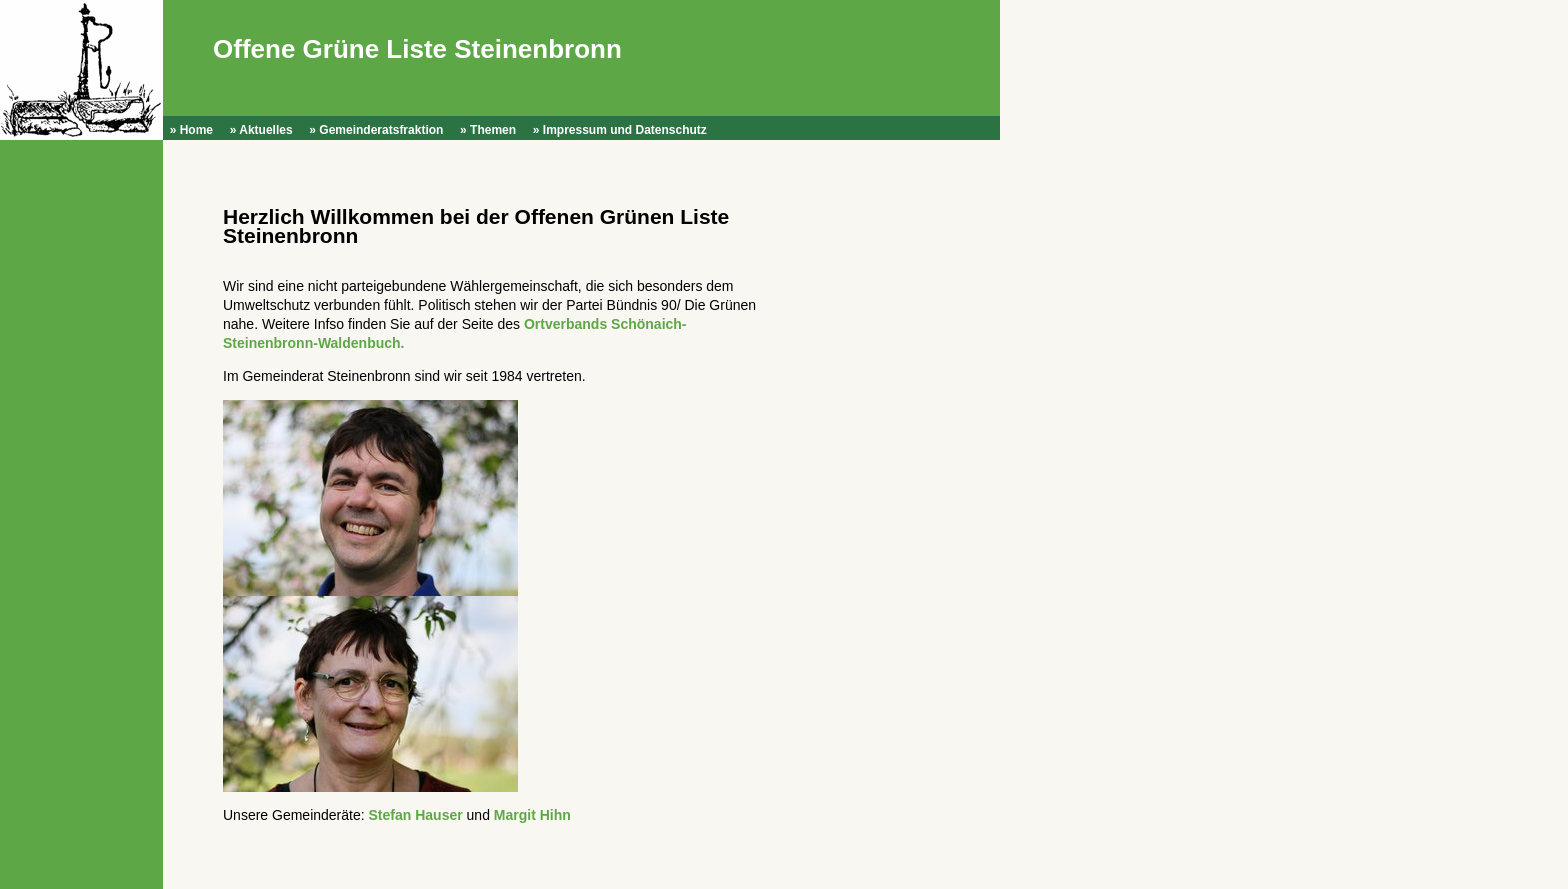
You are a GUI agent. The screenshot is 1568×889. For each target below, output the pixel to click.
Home (196, 130)
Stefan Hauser (416, 815)
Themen (493, 130)
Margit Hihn (532, 815)
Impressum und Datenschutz (625, 130)
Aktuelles (265, 130)
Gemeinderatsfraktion (381, 130)
